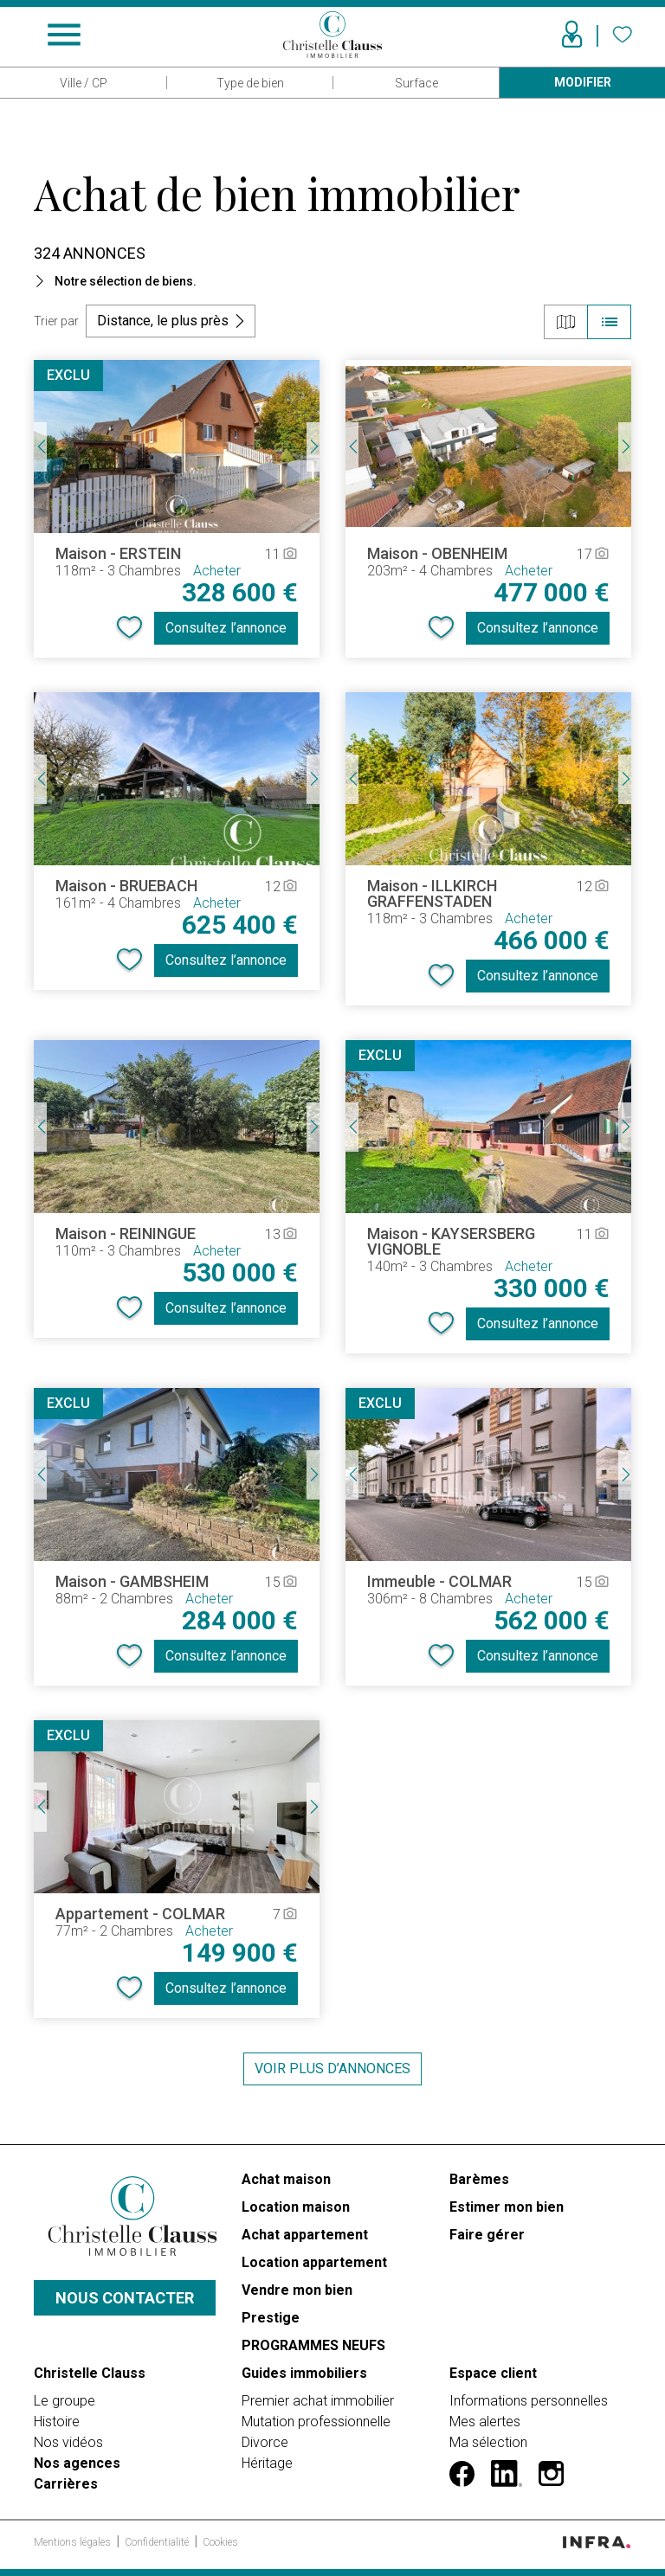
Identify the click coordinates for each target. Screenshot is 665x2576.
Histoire (57, 2421)
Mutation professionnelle (316, 2421)
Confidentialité (158, 2542)
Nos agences (77, 2463)
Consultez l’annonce (226, 628)
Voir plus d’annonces (332, 2068)
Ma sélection (488, 2442)
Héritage (267, 2463)
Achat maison (286, 2179)
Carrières (66, 2484)
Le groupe (64, 2401)
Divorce (265, 2442)
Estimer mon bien (506, 2207)
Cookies (220, 2542)
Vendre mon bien (297, 2290)
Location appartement (314, 2262)
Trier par (56, 321)
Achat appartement (305, 2234)
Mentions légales (73, 2542)
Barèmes (479, 2179)
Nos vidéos (68, 2442)
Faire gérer (487, 2234)
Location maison (296, 2207)
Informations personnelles (528, 2401)
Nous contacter (124, 2298)
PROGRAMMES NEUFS (313, 2345)
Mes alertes (484, 2421)
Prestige (271, 2317)
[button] (332, 281)
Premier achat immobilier (318, 2401)
